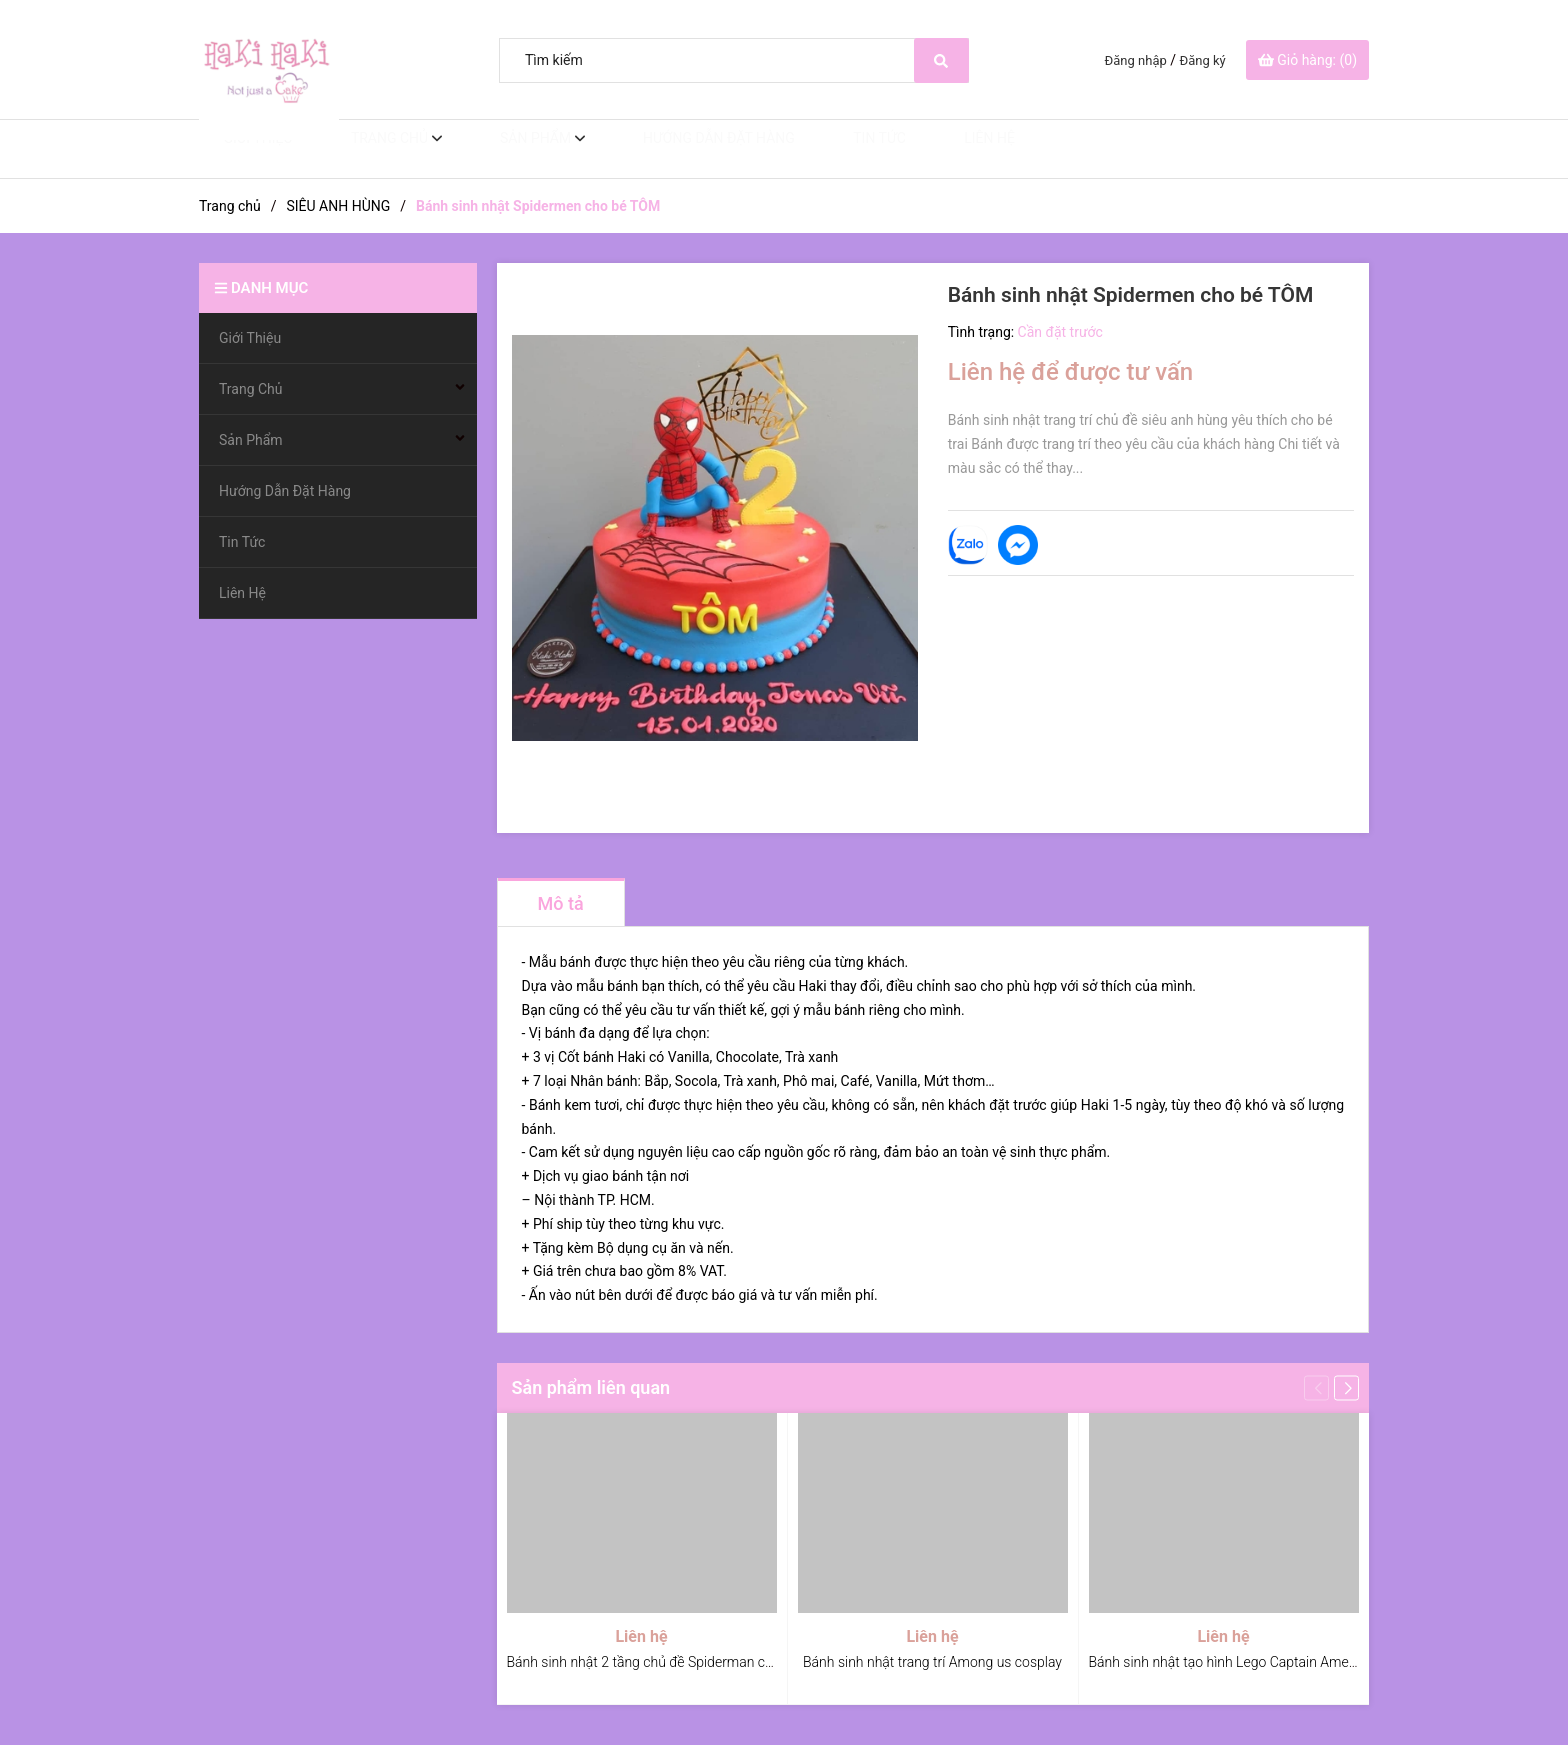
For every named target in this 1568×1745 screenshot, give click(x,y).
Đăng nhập (1136, 60)
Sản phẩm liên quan (591, 1387)
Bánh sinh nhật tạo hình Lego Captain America (1230, 1662)
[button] (1346, 1387)
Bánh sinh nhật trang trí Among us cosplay (932, 1662)
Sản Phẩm (510, 149)
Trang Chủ (369, 149)
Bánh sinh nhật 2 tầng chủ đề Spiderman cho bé (653, 1662)
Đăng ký (1203, 60)
